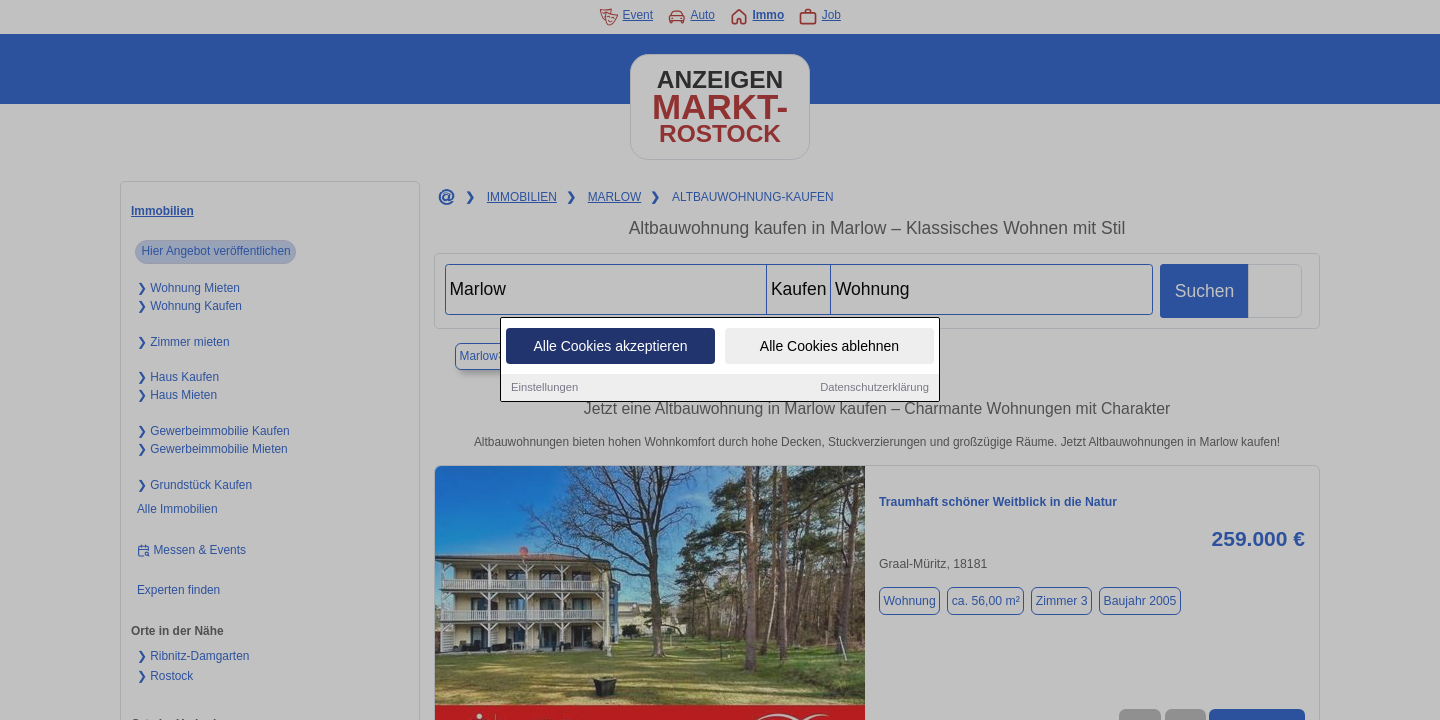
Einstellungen (544, 389)
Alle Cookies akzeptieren (610, 348)
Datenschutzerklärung (874, 389)
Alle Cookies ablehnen (829, 348)
